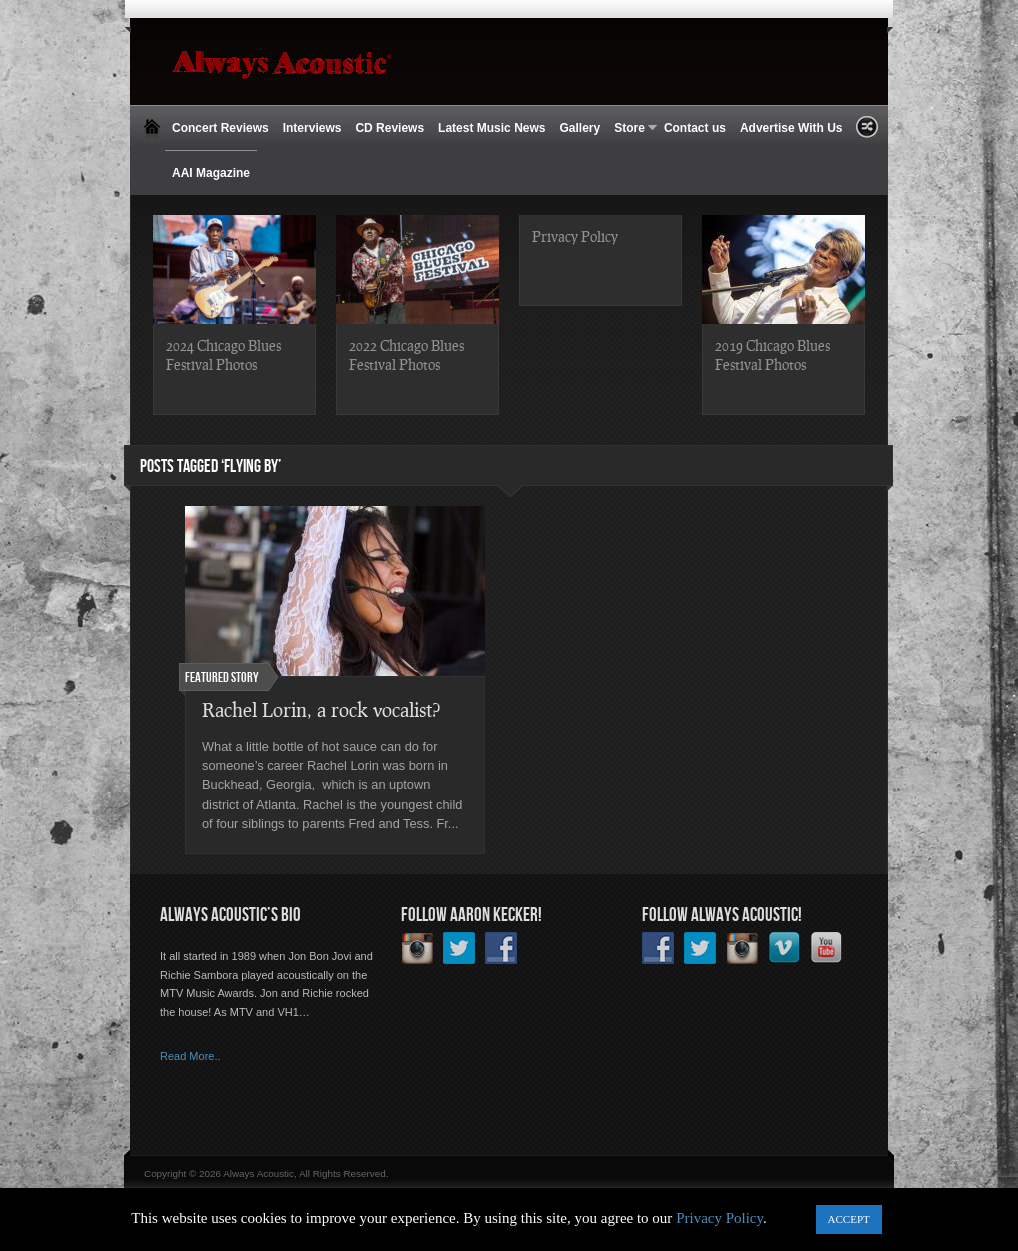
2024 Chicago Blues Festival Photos (223, 354)
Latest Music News (491, 128)
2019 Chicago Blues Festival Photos (772, 354)
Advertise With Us (791, 128)
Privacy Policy (575, 236)
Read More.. (190, 1056)
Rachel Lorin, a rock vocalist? (321, 709)
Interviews (312, 128)
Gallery (579, 128)
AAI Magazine (211, 173)
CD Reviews (389, 128)
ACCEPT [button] (849, 1219)
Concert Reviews (220, 128)
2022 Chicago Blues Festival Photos (406, 354)
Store (632, 128)
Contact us (695, 128)
